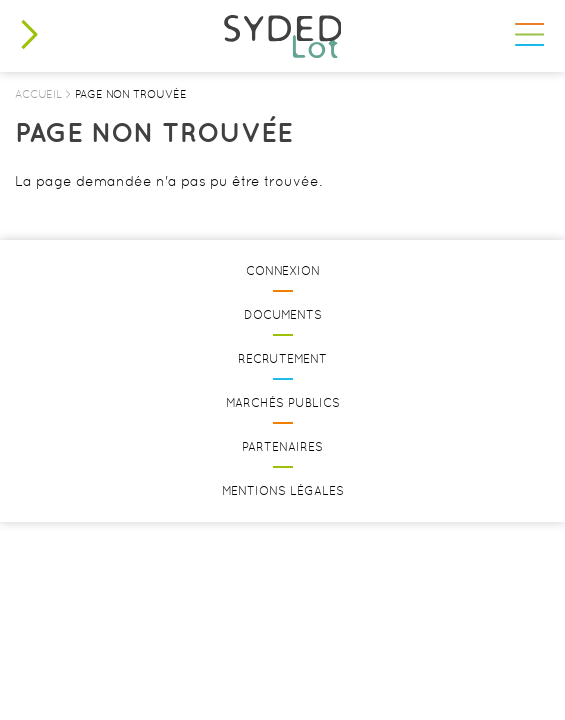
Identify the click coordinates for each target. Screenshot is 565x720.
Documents (283, 315)
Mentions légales (283, 491)
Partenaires (282, 447)
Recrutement (282, 359)
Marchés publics (283, 403)
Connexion (283, 271)
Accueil (38, 94)
